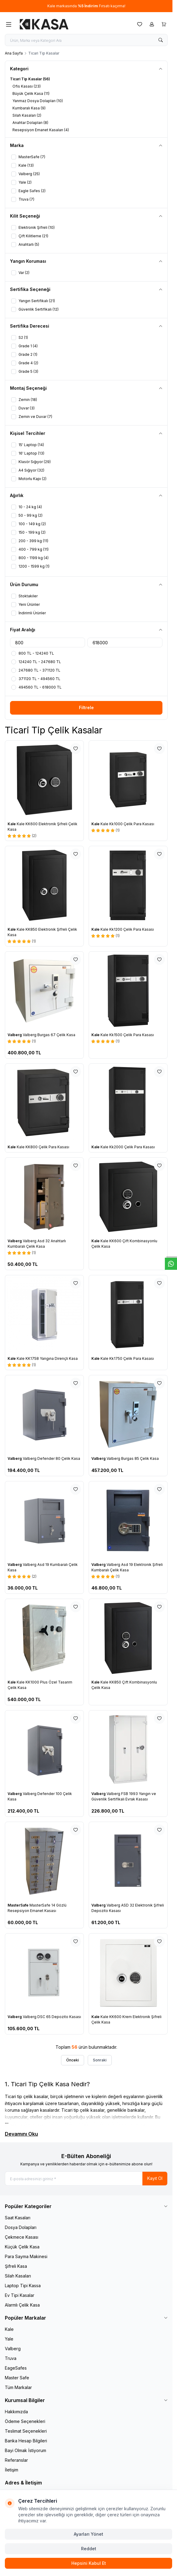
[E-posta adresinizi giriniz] (86, 2178)
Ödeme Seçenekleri (25, 2421)
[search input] (86, 40)
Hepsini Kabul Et (88, 2563)
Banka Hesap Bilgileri (26, 2440)
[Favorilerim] (139, 24)
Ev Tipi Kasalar (19, 2295)
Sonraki (100, 2060)
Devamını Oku (21, 2134)
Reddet (88, 2548)
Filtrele (86, 707)
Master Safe (17, 2377)
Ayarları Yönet (88, 2534)
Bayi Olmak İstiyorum (25, 2450)
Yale (9, 2338)
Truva (10, 2358)
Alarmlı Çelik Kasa (22, 2304)
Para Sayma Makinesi (26, 2256)
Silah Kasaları (18, 2275)
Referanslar (16, 2460)
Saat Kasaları (17, 2217)
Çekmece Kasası (21, 2237)
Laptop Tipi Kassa (23, 2285)
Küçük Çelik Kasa (22, 2246)
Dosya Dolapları (20, 2227)
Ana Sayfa (14, 53)
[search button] (161, 40)
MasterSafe (18, 1905)
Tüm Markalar (18, 2387)
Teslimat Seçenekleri (26, 2431)
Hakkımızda (16, 2411)
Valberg (15, 1035)
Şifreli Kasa (16, 2266)
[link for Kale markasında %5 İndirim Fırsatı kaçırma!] (86, 6)
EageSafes (16, 2368)
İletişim (11, 2469)
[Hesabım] (151, 24)
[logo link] (44, 24)
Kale (12, 824)
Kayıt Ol (154, 2178)
